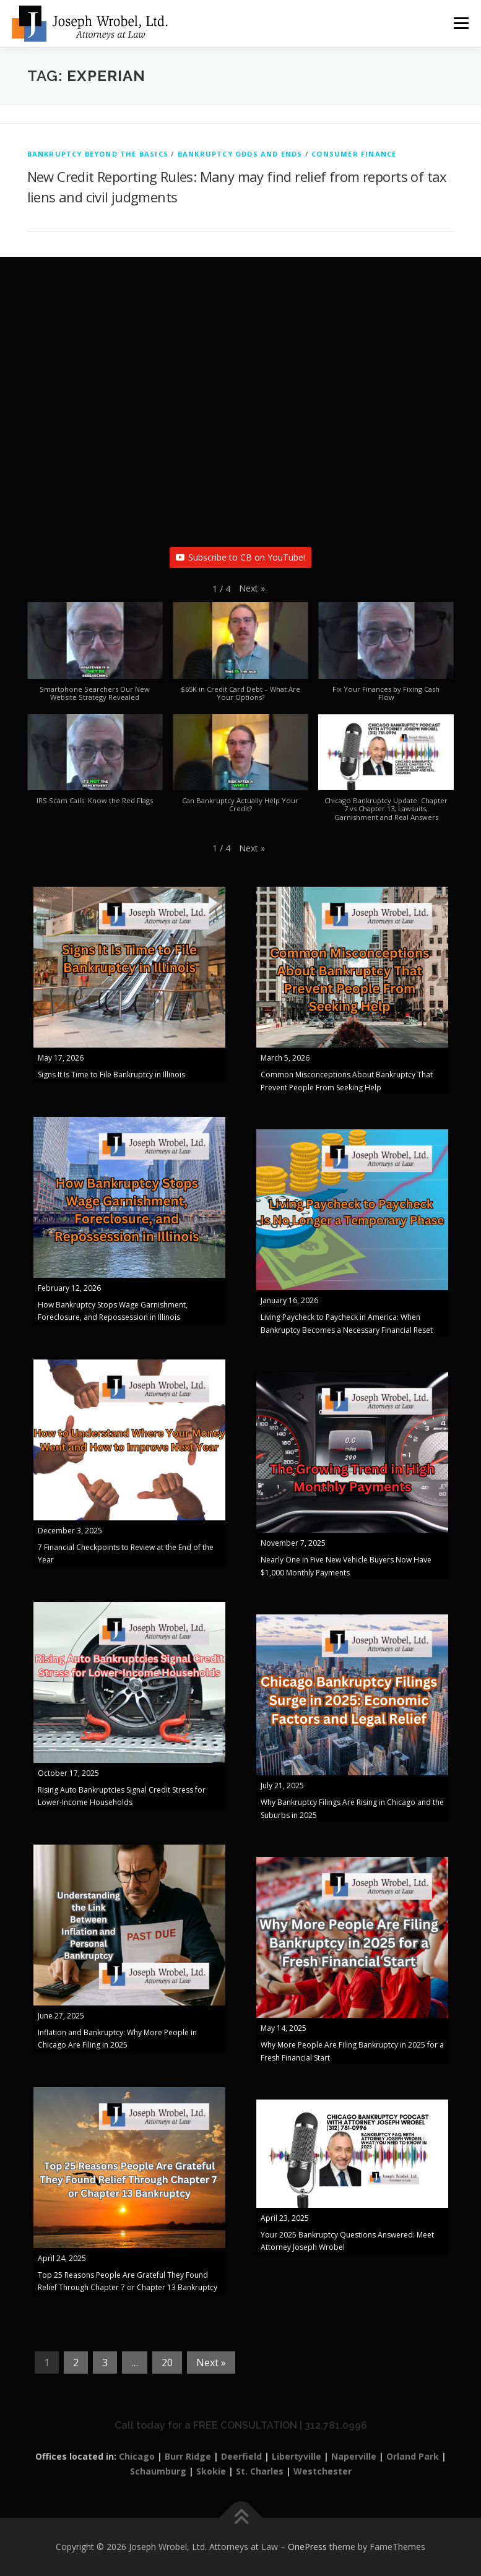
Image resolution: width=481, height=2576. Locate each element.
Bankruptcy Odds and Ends (240, 153)
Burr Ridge (188, 2456)
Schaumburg (158, 2471)
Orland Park (412, 2456)
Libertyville (296, 2456)
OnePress (307, 2546)
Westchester (322, 2471)
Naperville (353, 2456)
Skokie (211, 2471)
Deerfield (241, 2456)
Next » (211, 2362)
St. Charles (260, 2471)
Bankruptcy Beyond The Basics (98, 153)
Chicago (137, 2456)
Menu (461, 22)
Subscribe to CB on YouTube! (240, 557)
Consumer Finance (353, 153)
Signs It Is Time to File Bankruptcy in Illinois (111, 1074)
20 (167, 2362)
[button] (252, 588)
